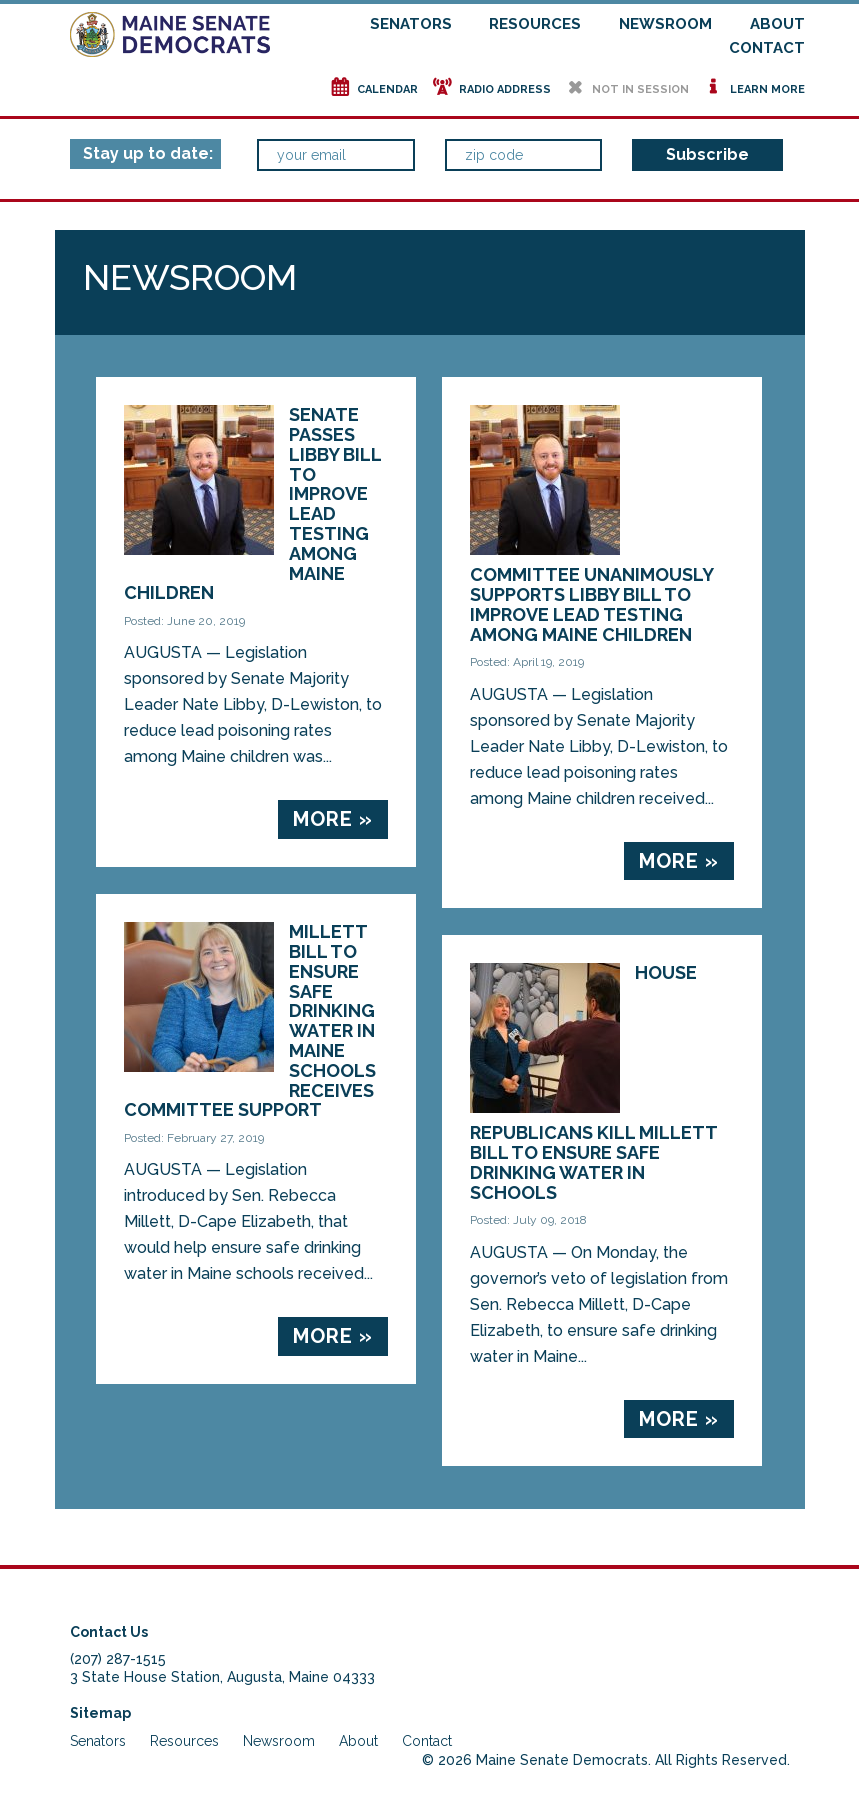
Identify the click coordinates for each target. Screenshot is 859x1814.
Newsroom (665, 24)
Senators (411, 24)
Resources (535, 24)
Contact (767, 48)
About (777, 24)
